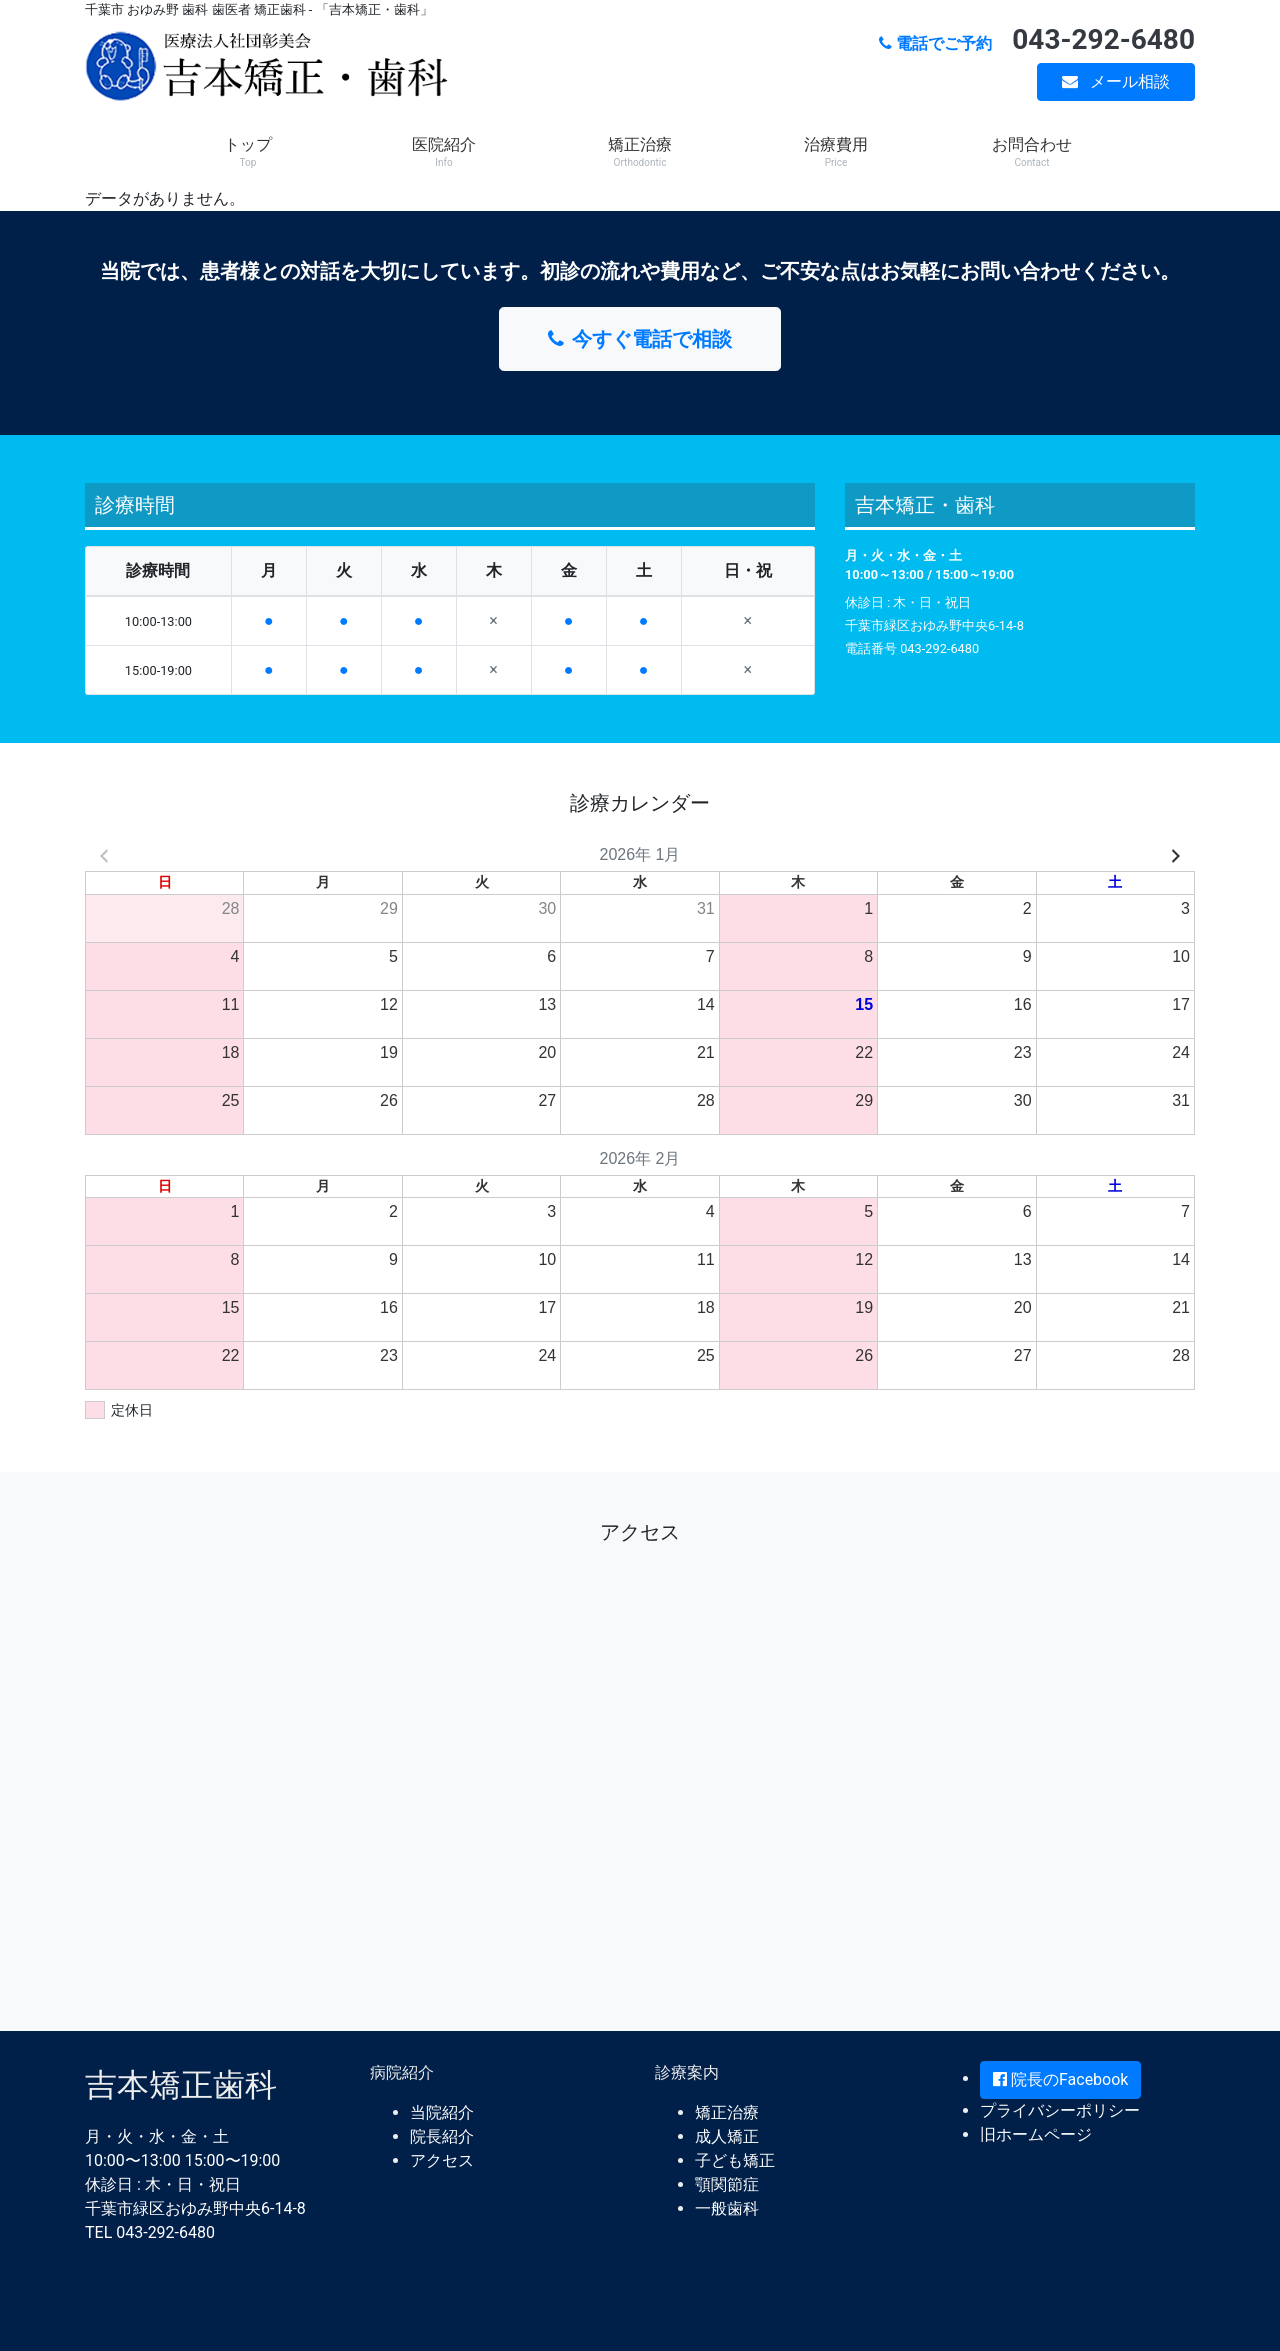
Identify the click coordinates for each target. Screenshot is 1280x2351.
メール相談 (1116, 81)
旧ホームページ (1036, 2134)
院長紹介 (442, 2136)
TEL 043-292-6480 (150, 2232)
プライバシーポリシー (1060, 2110)
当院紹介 (442, 2112)
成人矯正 (727, 2136)
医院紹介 (444, 152)
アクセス (442, 2160)
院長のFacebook (1060, 2079)
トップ (248, 152)
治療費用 (836, 152)
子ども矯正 (735, 2160)
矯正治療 (640, 152)
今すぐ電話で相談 (640, 339)
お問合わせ (1032, 152)
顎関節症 (727, 2184)
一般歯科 (727, 2208)
